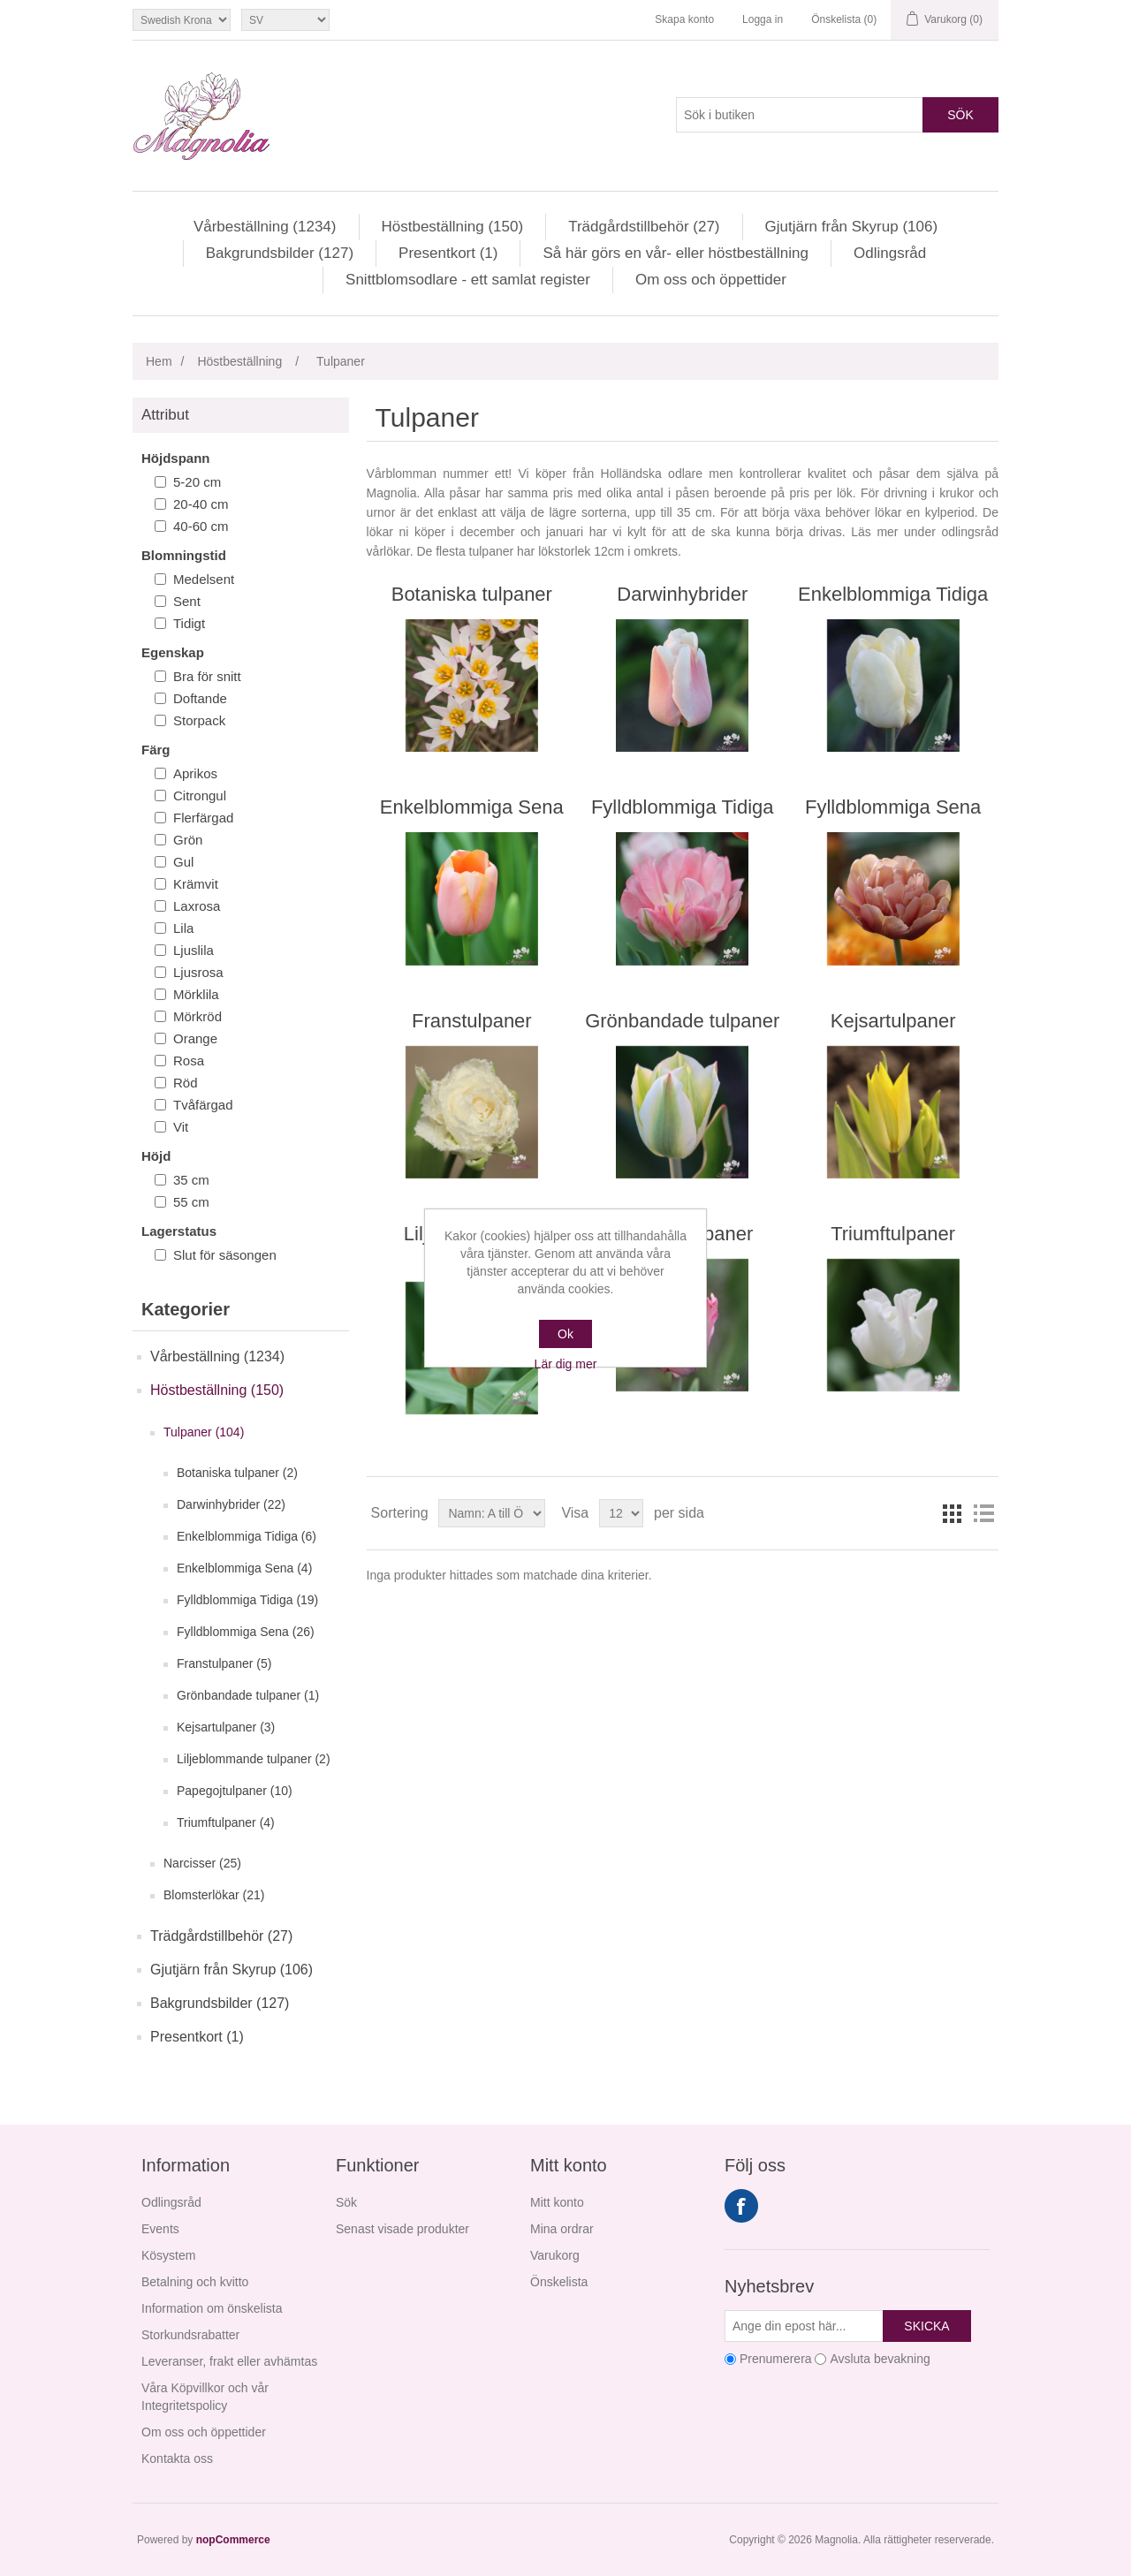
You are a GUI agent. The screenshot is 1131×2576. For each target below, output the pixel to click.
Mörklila (196, 994)
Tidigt (189, 623)
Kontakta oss (177, 2458)
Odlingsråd (890, 253)
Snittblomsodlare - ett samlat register (467, 279)
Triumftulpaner (893, 1234)
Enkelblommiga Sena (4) (244, 1568)
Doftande (200, 698)
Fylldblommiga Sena (893, 807)
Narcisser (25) (202, 1863)
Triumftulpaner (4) (226, 1822)
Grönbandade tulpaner (682, 1021)
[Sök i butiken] (799, 115)
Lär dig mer (566, 1364)
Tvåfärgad (203, 1104)
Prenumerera (776, 2359)
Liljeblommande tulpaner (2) (253, 1759)
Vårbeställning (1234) (265, 226)
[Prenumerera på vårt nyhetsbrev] (804, 2326)
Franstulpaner (472, 1021)
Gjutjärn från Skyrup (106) (851, 226)
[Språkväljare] (285, 20)
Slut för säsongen (225, 1254)
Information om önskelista (212, 2308)
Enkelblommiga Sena (472, 807)
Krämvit (195, 883)
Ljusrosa (198, 972)
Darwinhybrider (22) (231, 1504)
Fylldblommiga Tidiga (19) (247, 1600)
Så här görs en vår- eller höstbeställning (675, 253)
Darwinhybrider (682, 594)
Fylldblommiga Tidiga (682, 807)
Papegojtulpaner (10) (234, 1791)
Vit (180, 1126)
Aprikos (195, 773)
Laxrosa (196, 905)
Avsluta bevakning (880, 2359)
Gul (183, 861)
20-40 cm (201, 503)
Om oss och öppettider (710, 279)
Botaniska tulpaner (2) (237, 1473)
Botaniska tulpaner (471, 594)
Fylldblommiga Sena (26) (246, 1632)
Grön (187, 839)
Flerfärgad (203, 817)
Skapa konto (684, 19)
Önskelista (559, 2282)
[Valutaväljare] (182, 20)
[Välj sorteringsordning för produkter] (491, 1513)
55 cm (191, 1201)
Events (160, 2229)
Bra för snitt (207, 676)
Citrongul (199, 795)
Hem (159, 361)
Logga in (762, 19)
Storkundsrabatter (190, 2335)
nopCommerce (233, 2540)
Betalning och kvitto (194, 2282)
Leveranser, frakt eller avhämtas (229, 2361)
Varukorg (555, 2255)
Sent (187, 601)
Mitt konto (557, 2202)
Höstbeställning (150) (453, 226)
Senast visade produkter (402, 2229)
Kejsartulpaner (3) (226, 1727)
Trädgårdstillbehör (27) (643, 226)
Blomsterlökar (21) (213, 1895)
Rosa (188, 1060)
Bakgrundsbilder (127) (279, 253)
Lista (983, 1513)
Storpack (199, 720)
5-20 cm (197, 481)
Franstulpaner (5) (224, 1663)
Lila (183, 928)
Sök (960, 115)
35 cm (191, 1179)
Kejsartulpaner (893, 1021)
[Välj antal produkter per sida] (621, 1513)
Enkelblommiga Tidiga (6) (246, 1536)
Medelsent (203, 579)
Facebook (741, 2206)
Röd (185, 1082)
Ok (565, 1334)
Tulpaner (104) (203, 1432)
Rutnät (951, 1513)
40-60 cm (201, 526)
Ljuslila (193, 950)
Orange (195, 1038)
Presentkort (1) (448, 253)
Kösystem (168, 2255)
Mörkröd (197, 1016)
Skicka (926, 2326)
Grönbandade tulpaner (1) (248, 1695)
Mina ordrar (562, 2229)
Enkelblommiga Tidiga (893, 594)
